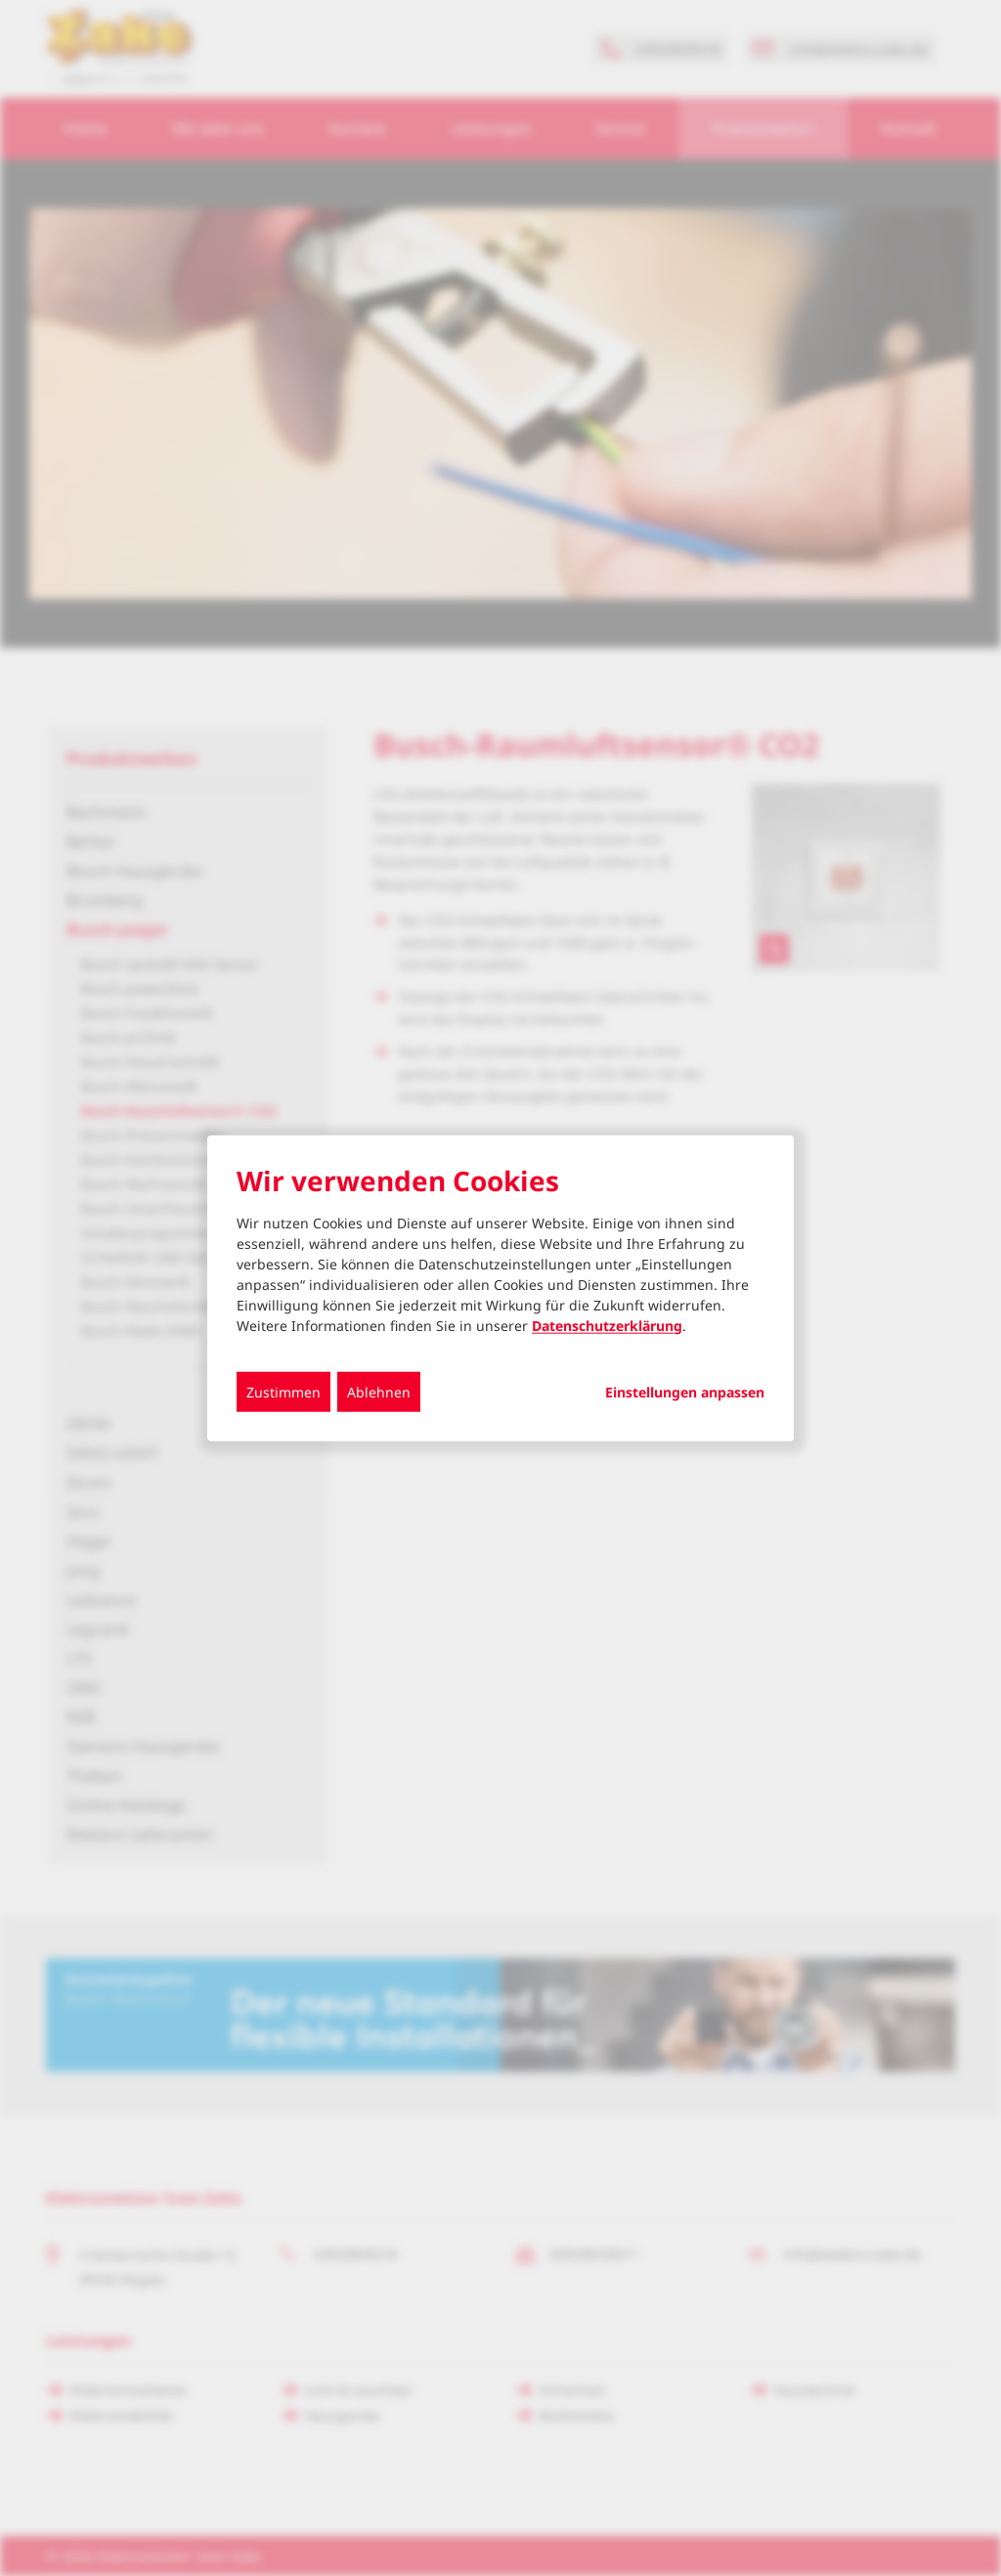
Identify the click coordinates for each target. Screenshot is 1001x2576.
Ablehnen (379, 1391)
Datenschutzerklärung (607, 1324)
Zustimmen (283, 1391)
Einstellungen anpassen (684, 1391)
